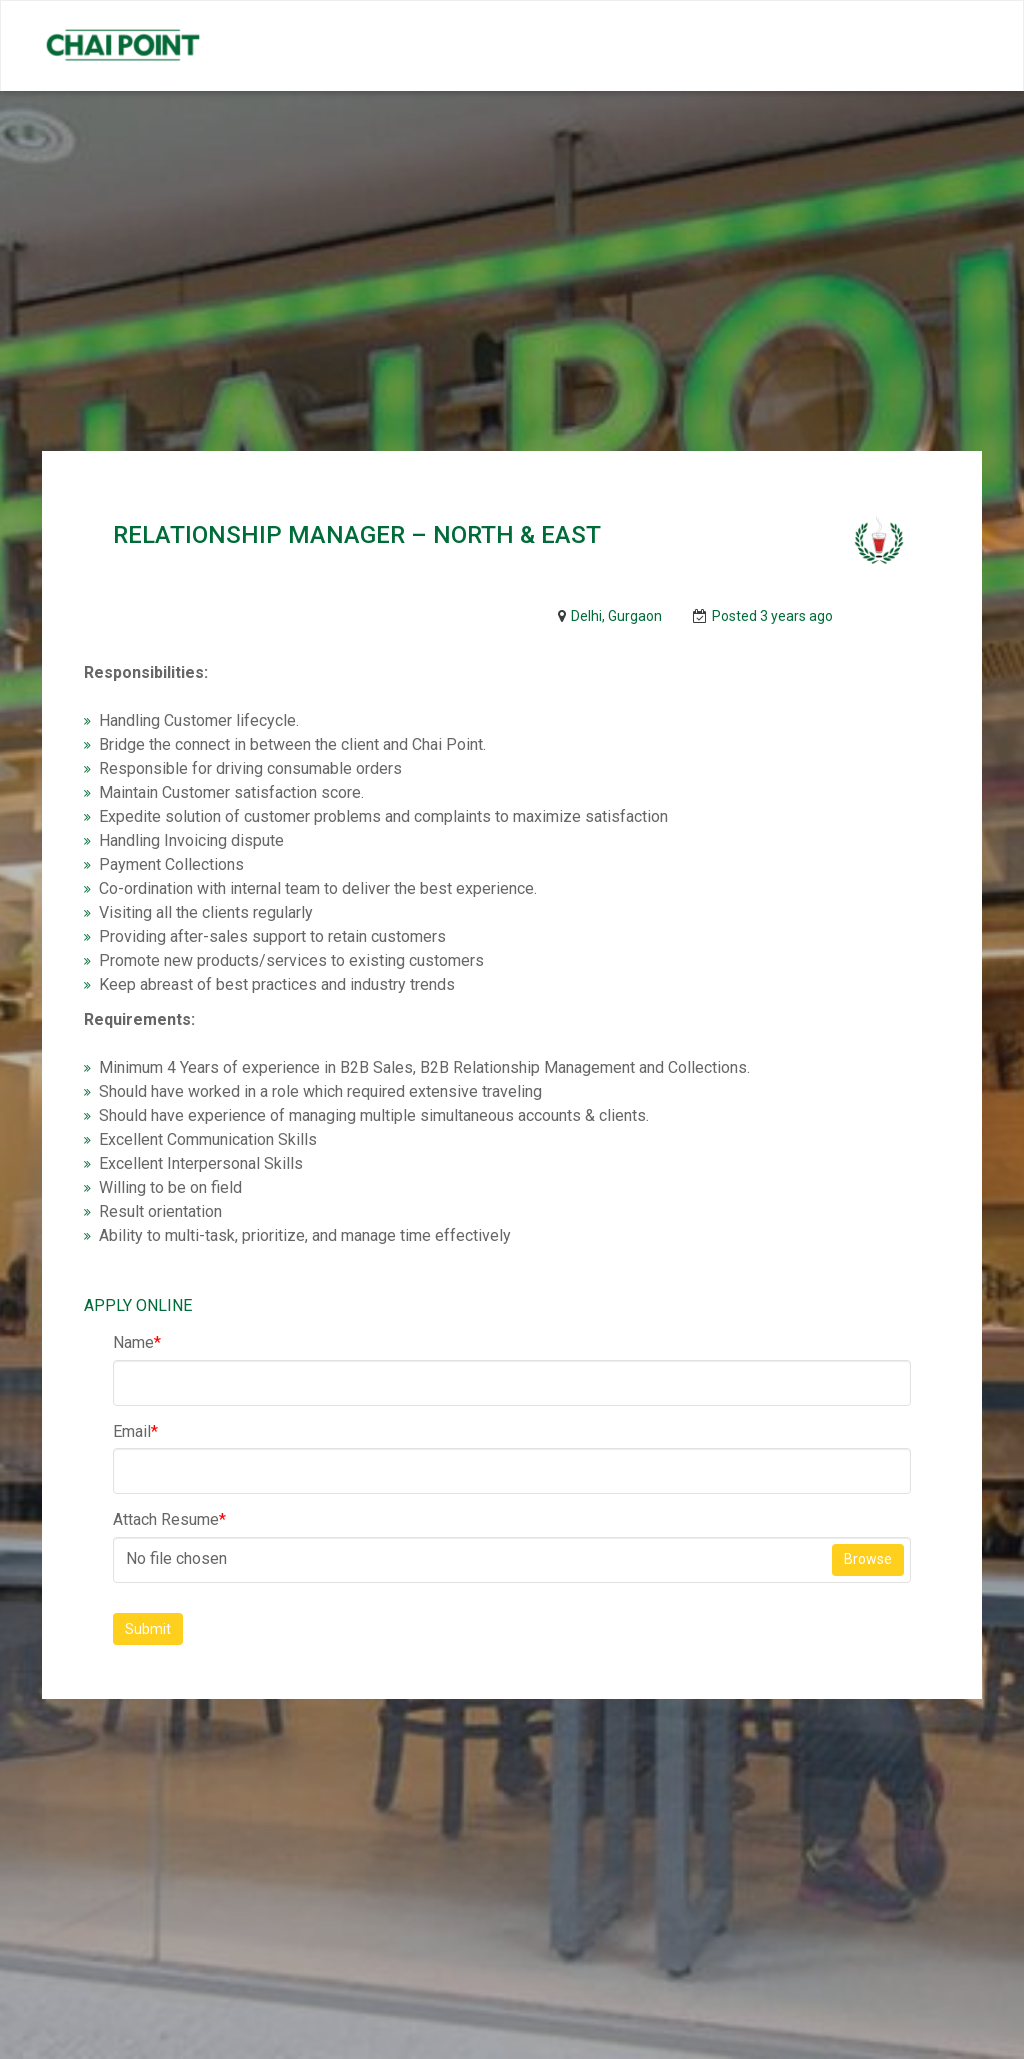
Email (135, 1431)
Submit (148, 1629)
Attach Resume (169, 1519)
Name (137, 1342)
